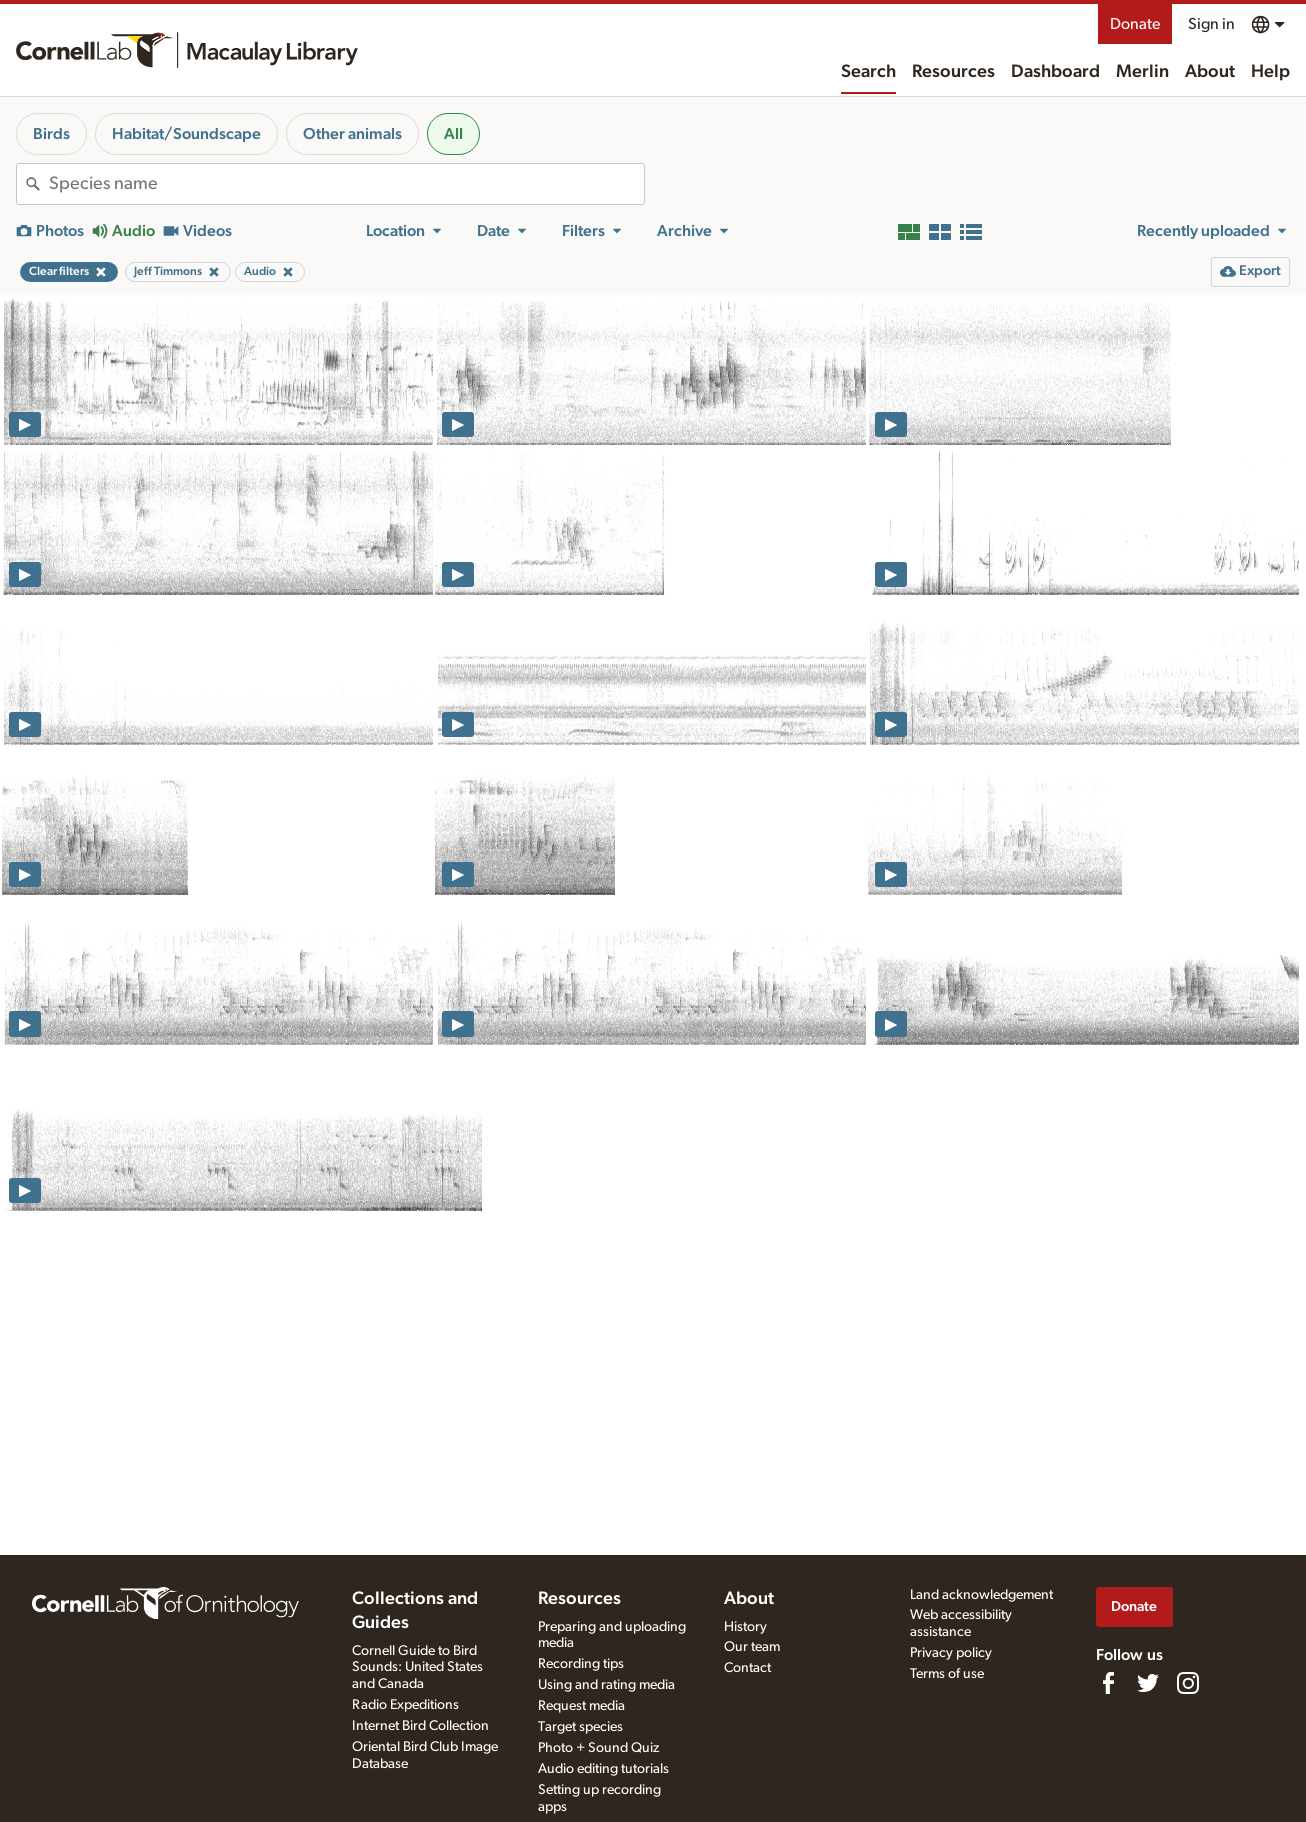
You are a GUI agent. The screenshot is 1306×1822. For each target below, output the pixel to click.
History (745, 1627)
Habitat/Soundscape (186, 134)
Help (1270, 72)
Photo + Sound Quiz (598, 1748)
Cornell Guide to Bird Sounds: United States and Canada (417, 1668)
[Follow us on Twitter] (1148, 1683)
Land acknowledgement (981, 1595)
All (453, 134)
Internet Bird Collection (420, 1726)
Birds (51, 134)
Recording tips (581, 1664)
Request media (581, 1706)
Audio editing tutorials (603, 1769)
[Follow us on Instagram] (1188, 1683)
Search (868, 72)
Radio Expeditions (405, 1705)
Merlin (1142, 72)
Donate (1135, 24)
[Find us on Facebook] (1108, 1683)
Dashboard (1055, 72)
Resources (953, 72)
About (1210, 72)
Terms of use (947, 1674)
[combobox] (346, 184)
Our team (752, 1647)
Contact (747, 1668)
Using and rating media (606, 1685)
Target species (580, 1727)
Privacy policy (951, 1653)
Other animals (352, 134)
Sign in (1211, 24)
